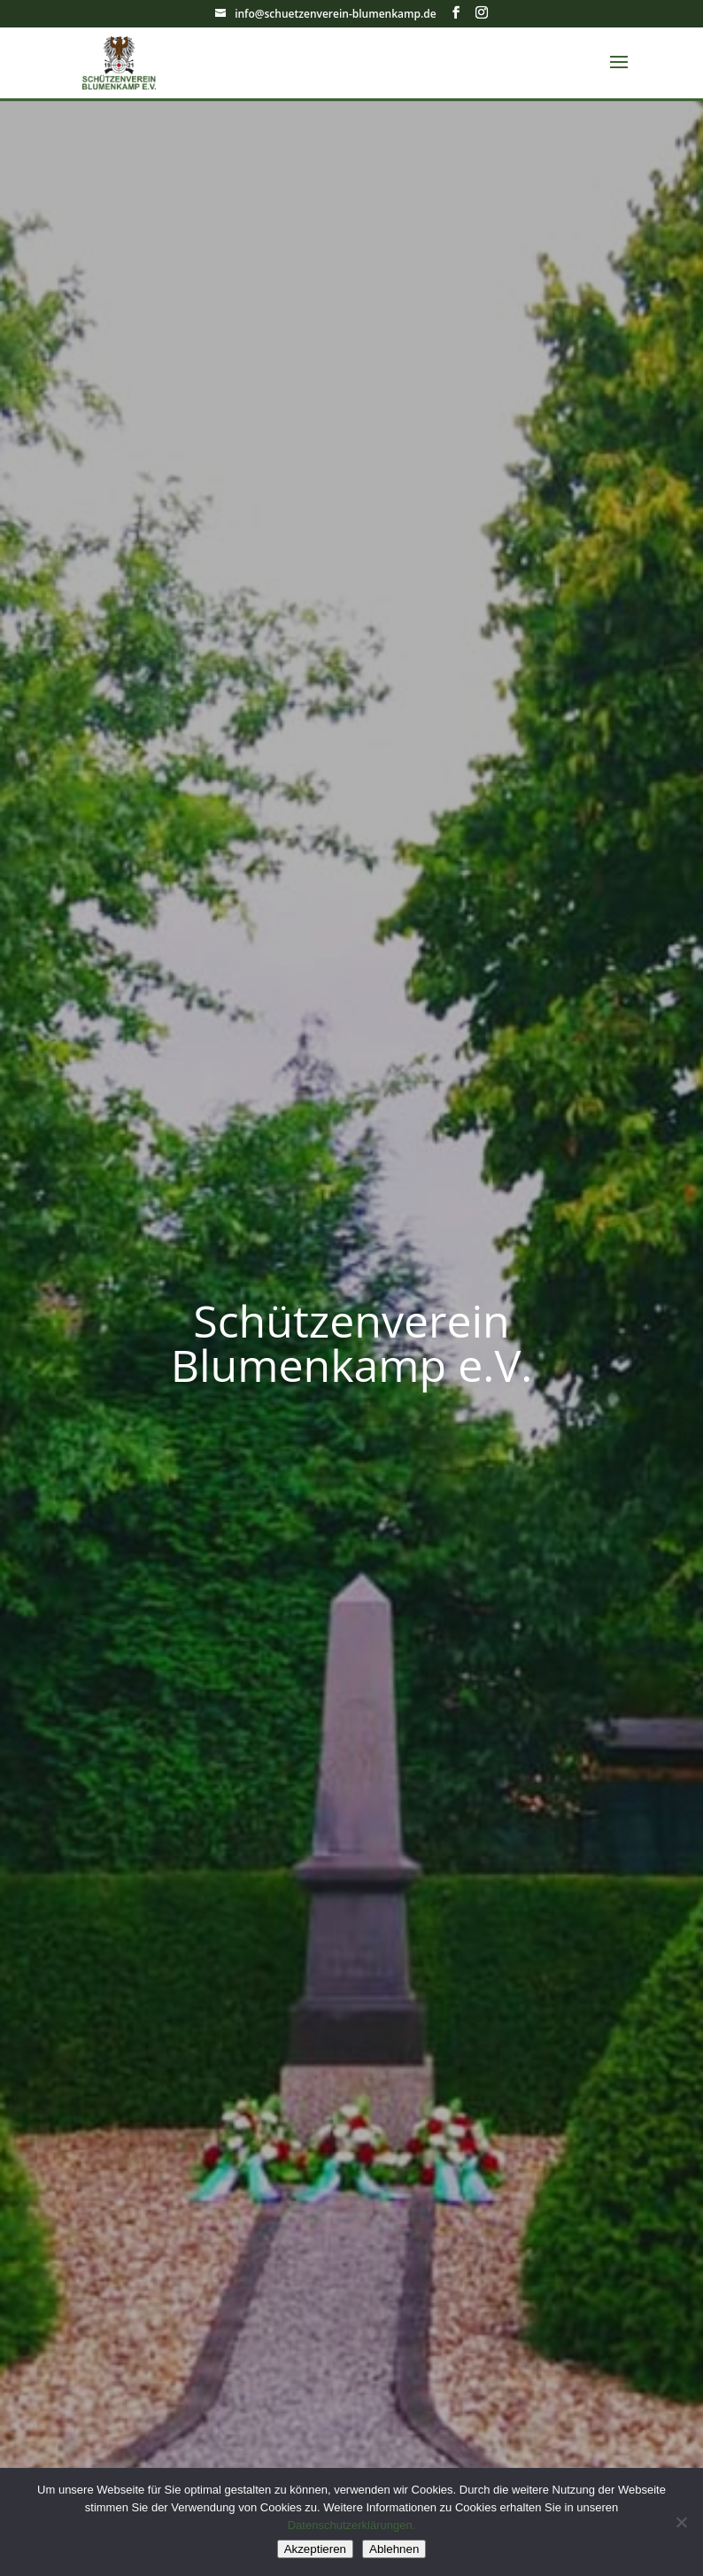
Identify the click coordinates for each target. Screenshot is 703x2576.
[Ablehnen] (681, 2522)
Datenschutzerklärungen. (352, 2525)
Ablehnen (394, 2549)
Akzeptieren (315, 2549)
